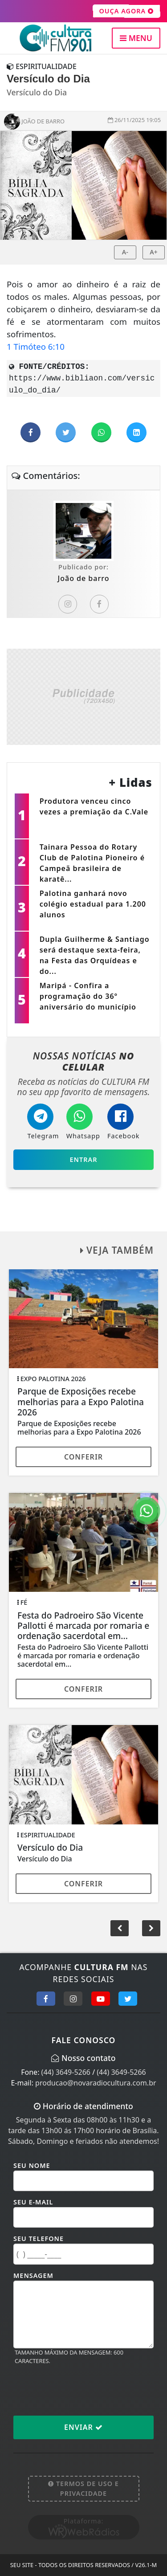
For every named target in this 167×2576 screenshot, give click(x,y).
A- (125, 252)
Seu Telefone (38, 2238)
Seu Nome (31, 2165)
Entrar (84, 1159)
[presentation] (81, 2389)
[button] (151, 1928)
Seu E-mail (33, 2202)
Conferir (83, 1457)
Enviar (83, 2427)
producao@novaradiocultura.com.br (95, 2083)
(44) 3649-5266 (65, 2072)
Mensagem (33, 2275)
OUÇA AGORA (127, 11)
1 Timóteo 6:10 (36, 346)
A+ (154, 252)
